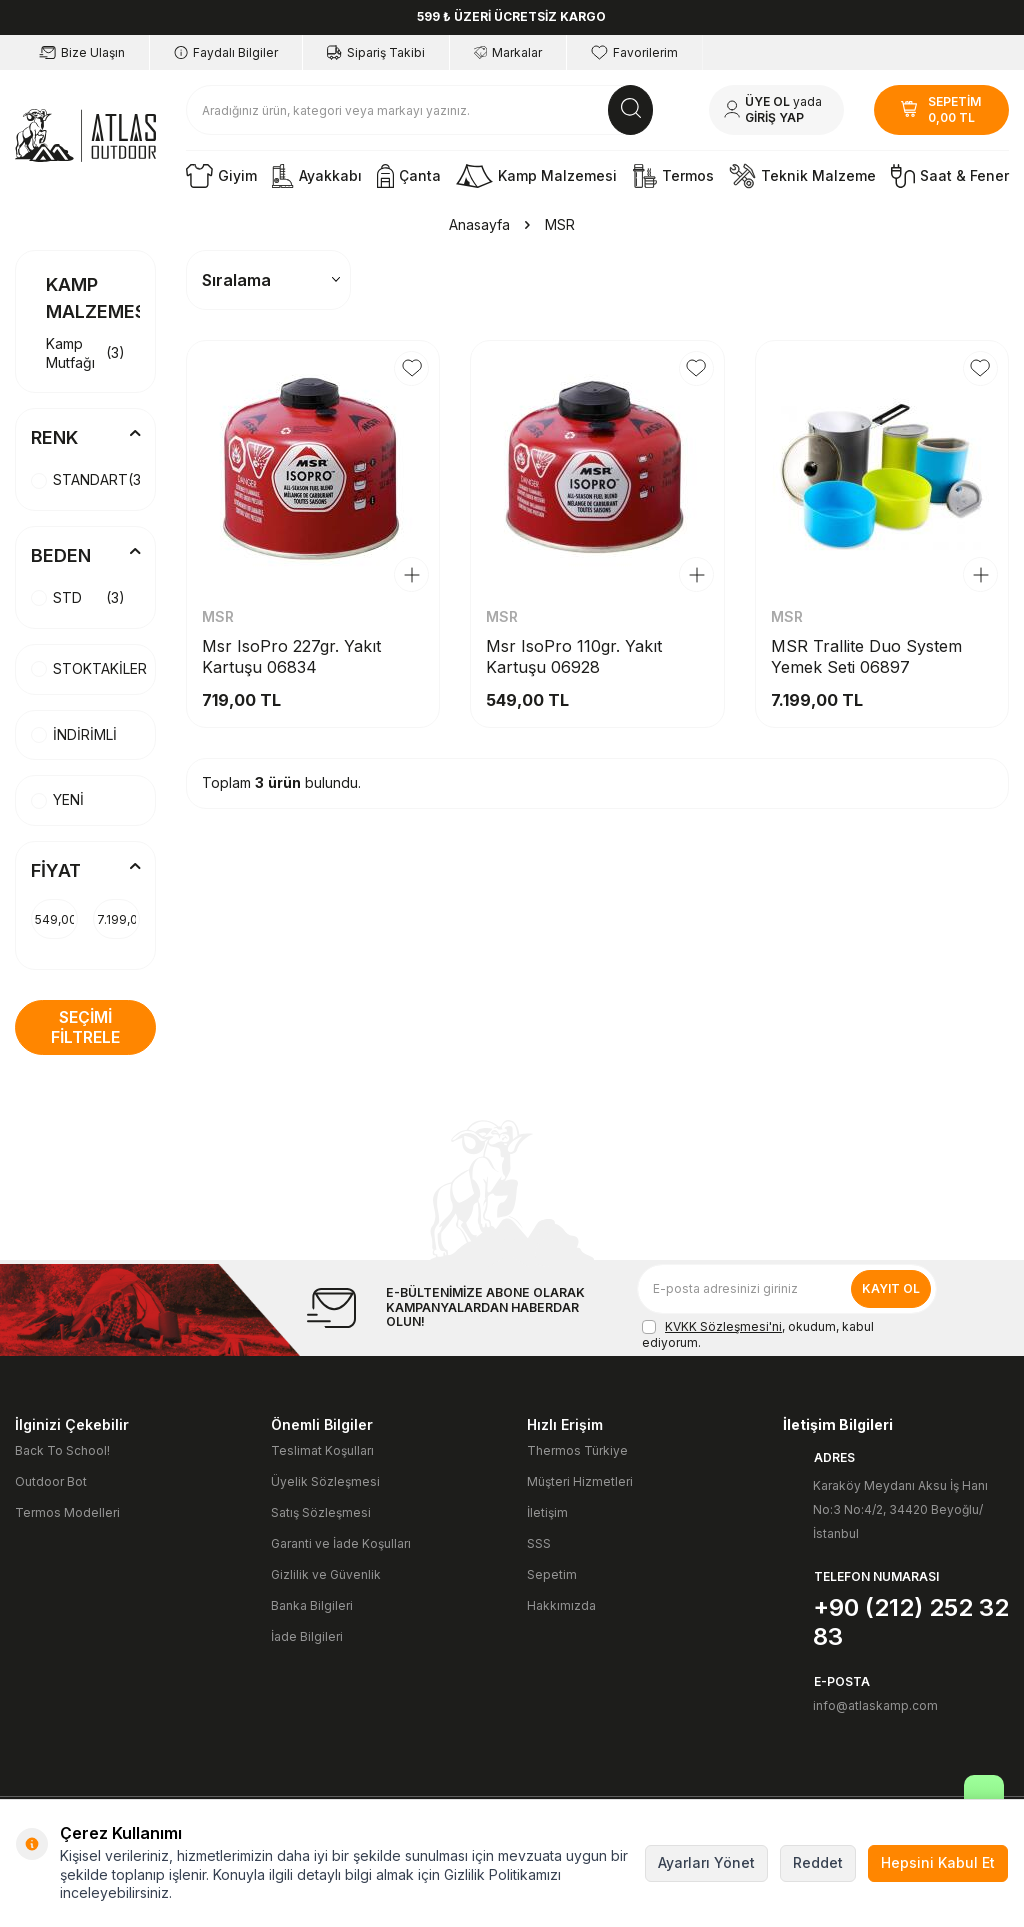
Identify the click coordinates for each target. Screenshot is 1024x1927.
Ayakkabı (317, 176)
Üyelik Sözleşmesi (325, 1481)
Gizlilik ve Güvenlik (326, 1574)
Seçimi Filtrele (85, 1026)
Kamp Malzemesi (536, 176)
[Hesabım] (776, 110)
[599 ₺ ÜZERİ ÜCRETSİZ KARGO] (511, 17)
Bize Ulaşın (82, 52)
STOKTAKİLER (89, 668)
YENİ (57, 799)
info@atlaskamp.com (875, 1705)
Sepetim (552, 1574)
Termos (673, 176)
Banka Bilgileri (312, 1605)
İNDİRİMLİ (74, 734)
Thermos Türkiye (577, 1450)
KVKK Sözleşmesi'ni (723, 1326)
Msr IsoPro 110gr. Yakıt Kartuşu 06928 (574, 656)
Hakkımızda (561, 1605)
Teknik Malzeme (802, 176)
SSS (539, 1543)
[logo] (85, 136)
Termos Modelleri (67, 1512)
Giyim (221, 176)
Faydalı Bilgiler (226, 52)
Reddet (818, 1862)
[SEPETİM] (941, 110)
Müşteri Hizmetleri (580, 1481)
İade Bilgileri (307, 1636)
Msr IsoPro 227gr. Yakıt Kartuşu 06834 (291, 656)
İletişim (547, 1512)
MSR (218, 616)
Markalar (508, 52)
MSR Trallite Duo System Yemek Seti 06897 (866, 656)
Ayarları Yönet (706, 1862)
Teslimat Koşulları (322, 1450)
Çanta (409, 176)
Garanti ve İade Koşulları (341, 1543)
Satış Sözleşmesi (321, 1512)
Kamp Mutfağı (85, 353)
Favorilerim (634, 52)
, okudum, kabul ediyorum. (758, 1334)
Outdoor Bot (51, 1481)
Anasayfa (479, 224)
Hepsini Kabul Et (938, 1862)
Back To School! (62, 1450)
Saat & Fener (950, 176)
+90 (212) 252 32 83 (911, 1622)
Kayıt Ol (891, 1288)
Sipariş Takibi (376, 52)
